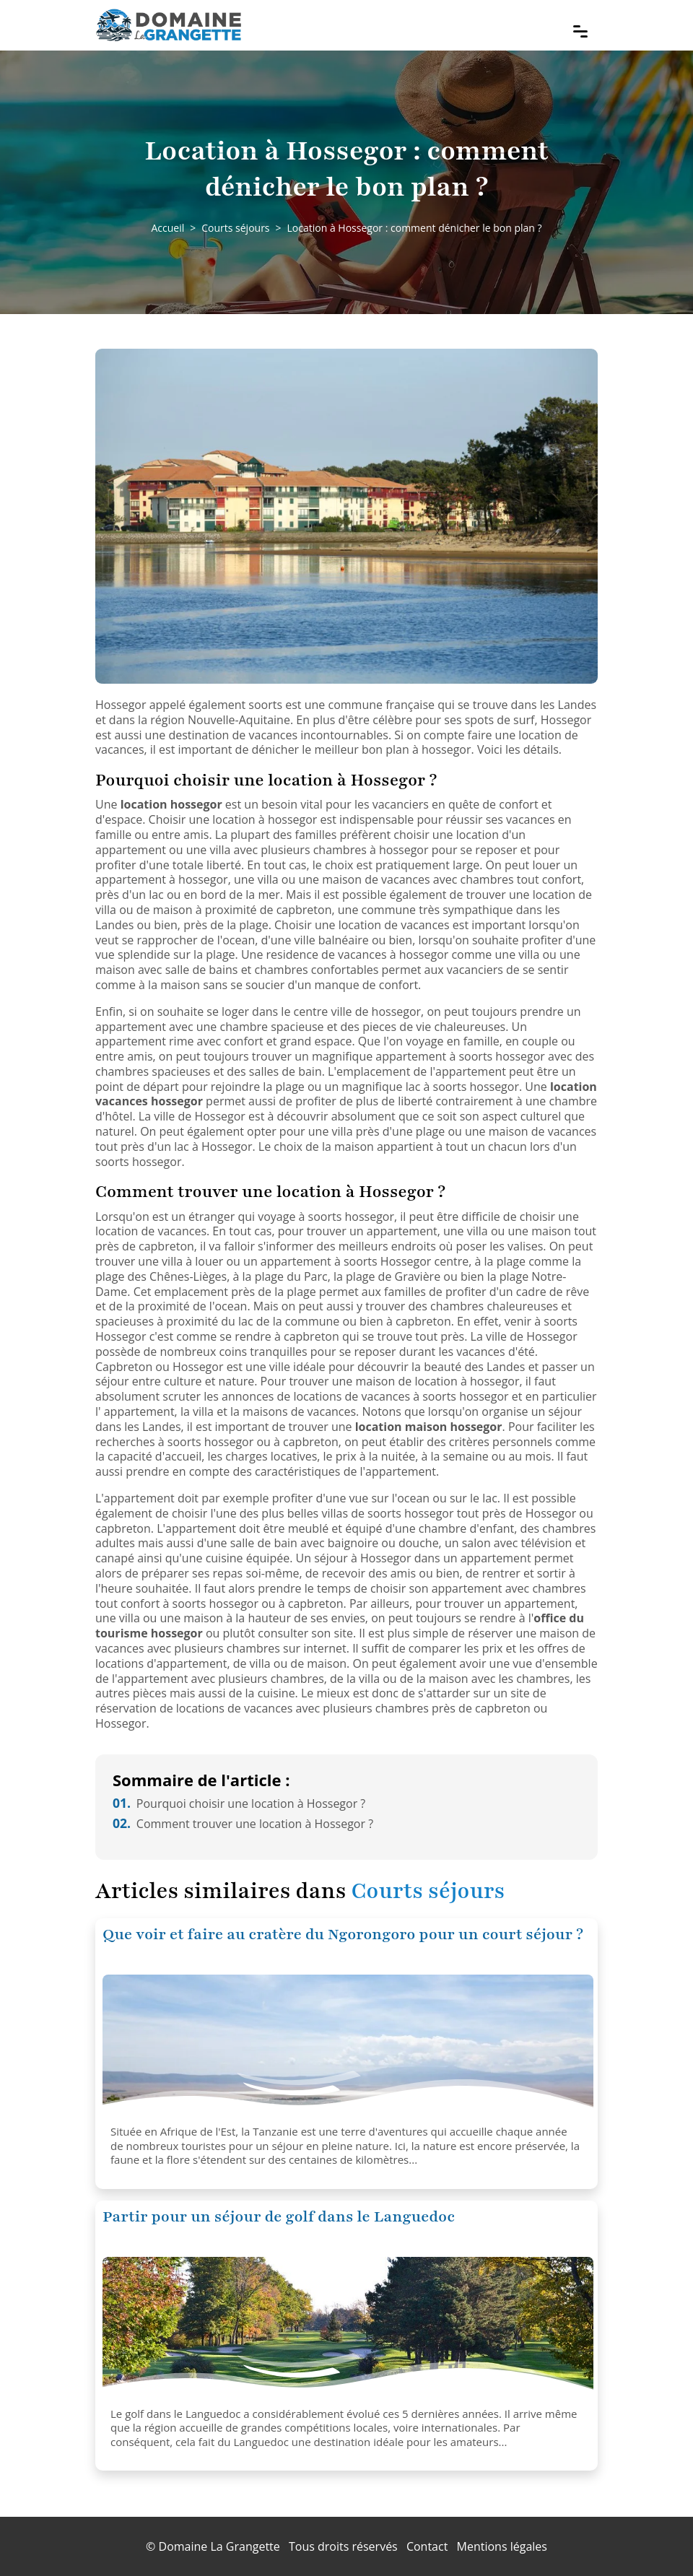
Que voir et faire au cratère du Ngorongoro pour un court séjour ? (343, 1934)
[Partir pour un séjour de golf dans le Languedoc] (348, 2329)
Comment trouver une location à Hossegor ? (243, 1824)
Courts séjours (235, 228)
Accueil (167, 228)
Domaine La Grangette (219, 2546)
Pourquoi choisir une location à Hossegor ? (239, 1803)
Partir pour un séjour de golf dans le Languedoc (279, 2216)
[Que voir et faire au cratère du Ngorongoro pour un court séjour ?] (348, 2047)
